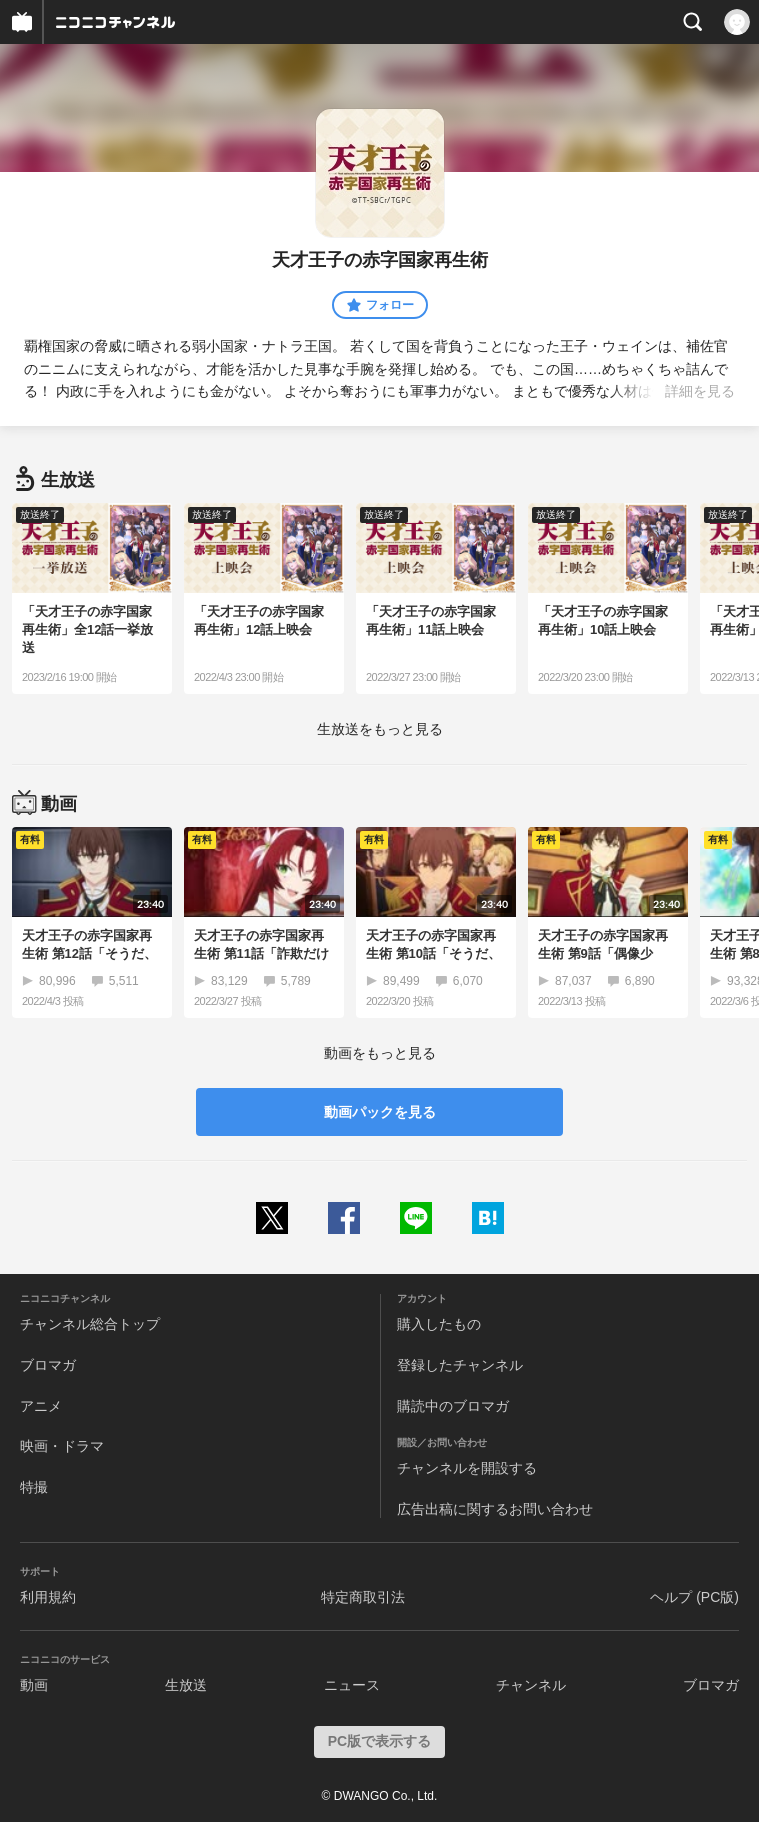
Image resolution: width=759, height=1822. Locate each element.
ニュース (352, 1685)
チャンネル (531, 1685)
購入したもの (439, 1324)
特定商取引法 (363, 1597)
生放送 (186, 1685)
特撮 (34, 1487)
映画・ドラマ (62, 1446)
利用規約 (48, 1597)
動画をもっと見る (380, 1053)
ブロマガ (48, 1365)
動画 (34, 1685)
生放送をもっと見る (380, 729)
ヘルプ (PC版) (694, 1597)
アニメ (41, 1406)
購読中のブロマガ (453, 1406)
